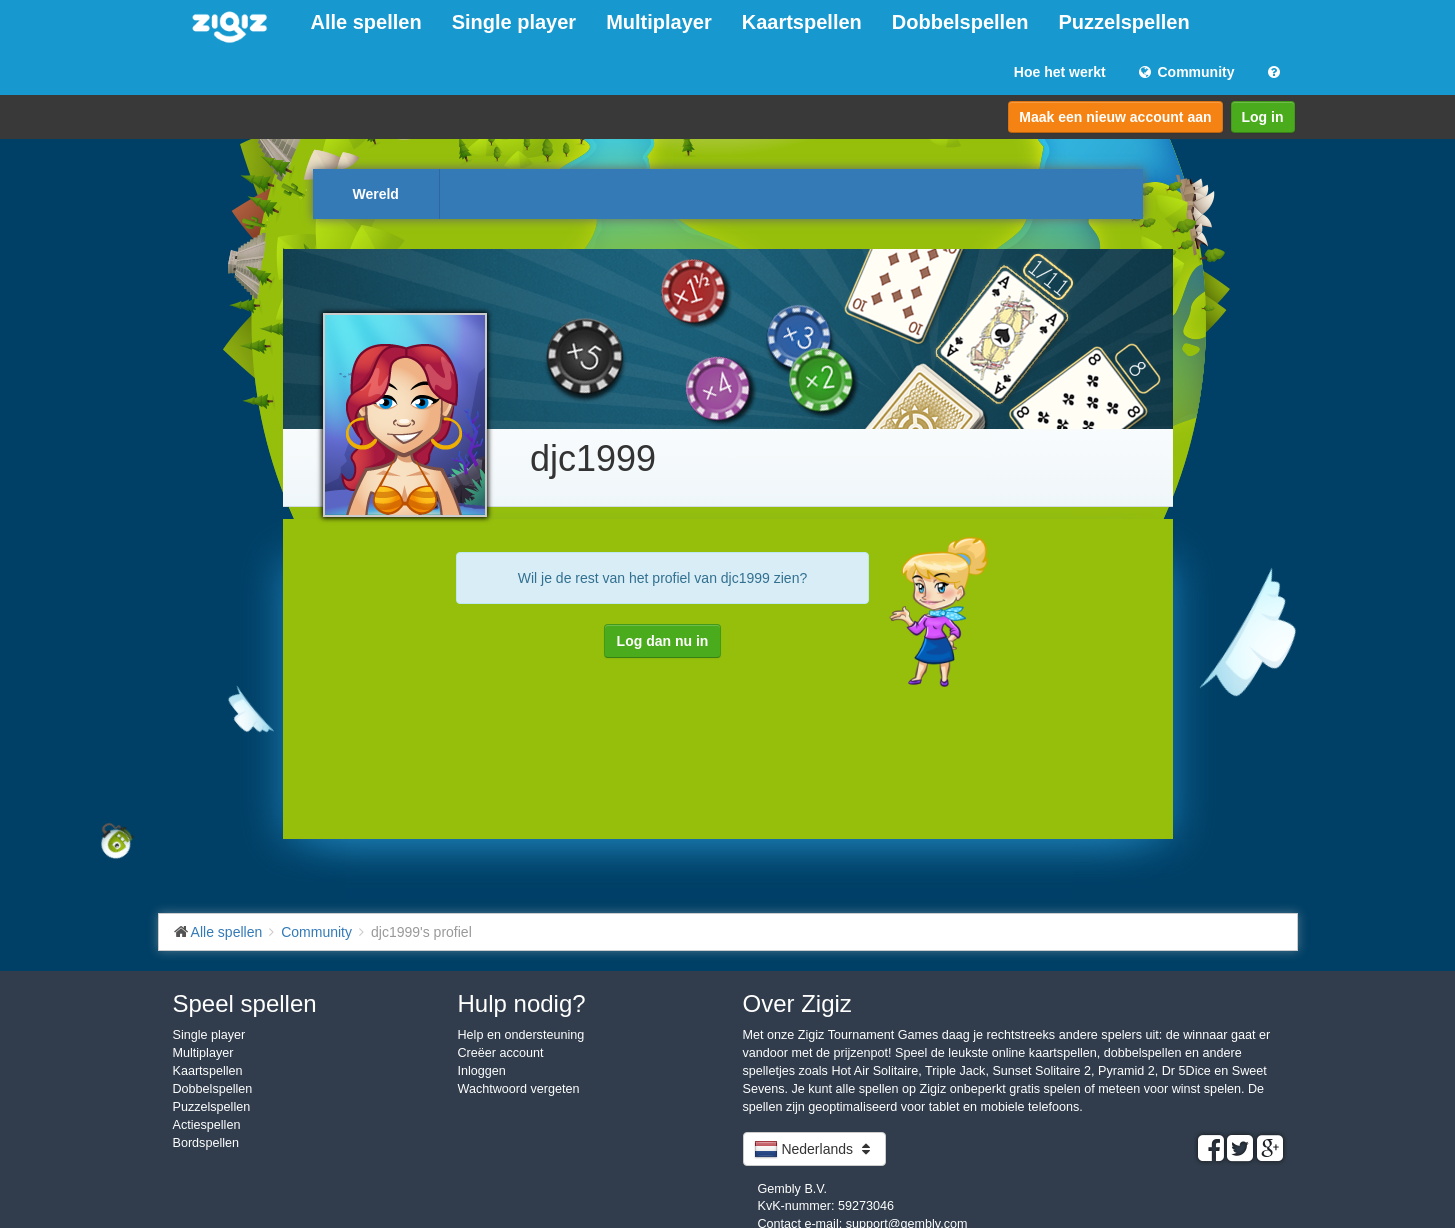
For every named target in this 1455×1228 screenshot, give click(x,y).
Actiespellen (207, 1125)
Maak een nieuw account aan (1115, 117)
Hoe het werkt (1060, 72)
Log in (1263, 117)
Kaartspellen (802, 22)
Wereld (376, 194)
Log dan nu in (663, 641)
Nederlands (814, 1149)
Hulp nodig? (522, 1003)
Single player (514, 22)
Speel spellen (245, 1003)
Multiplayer (659, 22)
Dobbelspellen (960, 22)
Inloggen (482, 1071)
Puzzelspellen (1124, 22)
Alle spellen (366, 22)
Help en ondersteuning (521, 1035)
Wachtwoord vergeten (519, 1089)
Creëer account (501, 1053)
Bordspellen (206, 1143)
